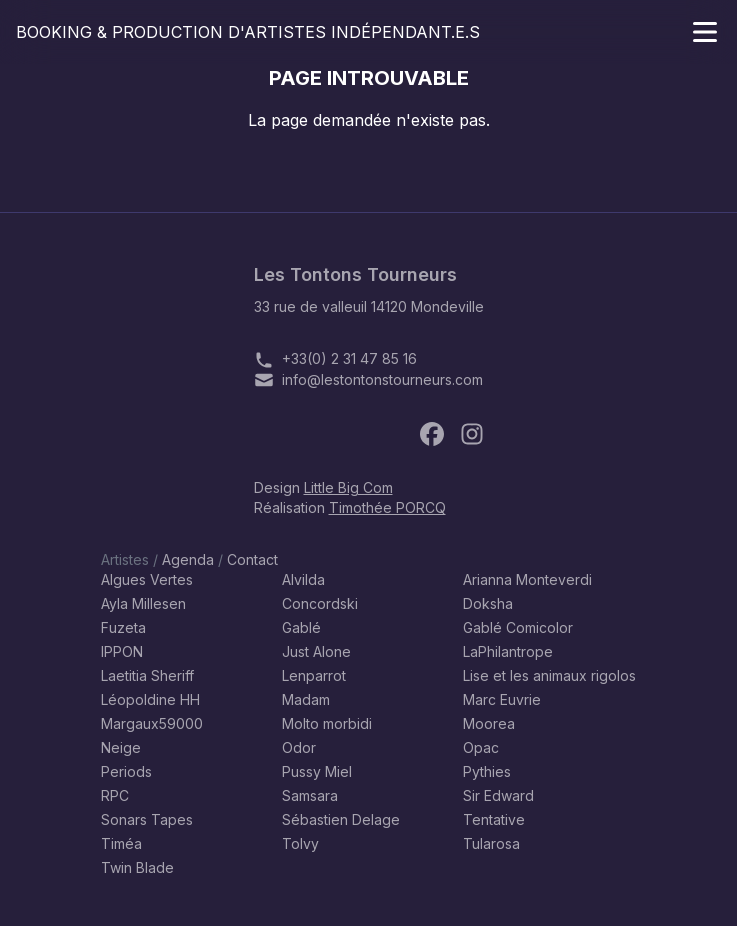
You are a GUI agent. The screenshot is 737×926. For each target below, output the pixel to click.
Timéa (121, 843)
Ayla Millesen (143, 603)
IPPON (122, 651)
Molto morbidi (327, 723)
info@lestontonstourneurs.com (382, 379)
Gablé (301, 627)
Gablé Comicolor (518, 627)
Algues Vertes (147, 579)
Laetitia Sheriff (147, 675)
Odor (299, 747)
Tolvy (300, 843)
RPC (115, 795)
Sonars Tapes (147, 819)
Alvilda (303, 579)
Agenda (188, 559)
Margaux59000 (152, 723)
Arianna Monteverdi (527, 579)
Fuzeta (123, 627)
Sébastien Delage (341, 819)
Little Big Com (348, 487)
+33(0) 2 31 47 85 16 (349, 358)
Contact (252, 559)
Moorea (489, 723)
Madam (306, 699)
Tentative (494, 819)
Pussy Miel (317, 771)
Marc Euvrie (502, 699)
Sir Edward (498, 795)
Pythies (487, 771)
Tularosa (491, 843)
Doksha (488, 603)
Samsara (310, 795)
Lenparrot (314, 675)
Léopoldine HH (150, 699)
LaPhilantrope (508, 651)
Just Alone (316, 651)
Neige (121, 747)
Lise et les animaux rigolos (549, 675)
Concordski (320, 603)
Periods (126, 771)
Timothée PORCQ (387, 507)
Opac (481, 747)
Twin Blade (137, 867)
